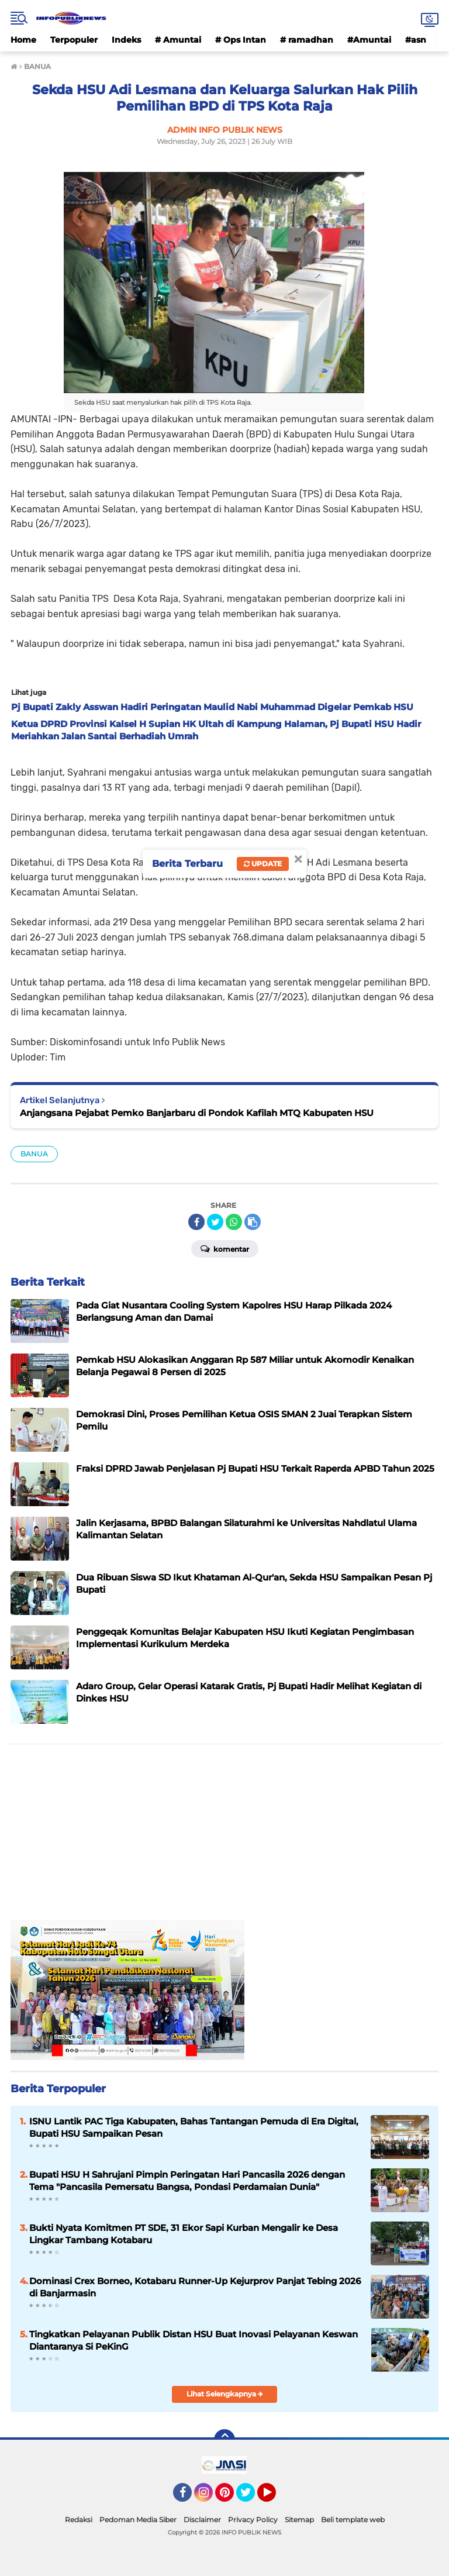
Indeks (126, 40)
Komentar (225, 1248)
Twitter (250, 2497)
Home (23, 40)
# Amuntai (178, 40)
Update (263, 863)
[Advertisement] (224, 1838)
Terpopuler (74, 40)
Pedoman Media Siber (138, 2519)
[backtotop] (224, 2439)
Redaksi (78, 2519)
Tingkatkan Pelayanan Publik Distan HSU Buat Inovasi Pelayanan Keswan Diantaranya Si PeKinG (193, 2340)
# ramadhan (306, 40)
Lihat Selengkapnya (224, 2393)
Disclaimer (202, 2519)
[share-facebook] (196, 1222)
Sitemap (299, 2519)
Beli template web (353, 2519)
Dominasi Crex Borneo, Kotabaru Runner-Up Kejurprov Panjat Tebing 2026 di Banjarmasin (195, 2287)
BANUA (34, 1153)
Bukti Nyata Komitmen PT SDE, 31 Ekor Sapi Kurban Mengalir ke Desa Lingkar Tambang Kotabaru (183, 2234)
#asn (415, 40)
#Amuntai (369, 40)
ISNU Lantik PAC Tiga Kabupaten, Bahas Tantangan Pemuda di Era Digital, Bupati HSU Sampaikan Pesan (193, 2127)
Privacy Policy (253, 2519)
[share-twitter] (215, 1222)
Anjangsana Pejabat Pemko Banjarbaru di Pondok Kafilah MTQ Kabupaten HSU (197, 1112)
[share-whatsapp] (234, 1222)
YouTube (274, 2497)
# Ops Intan (240, 40)
